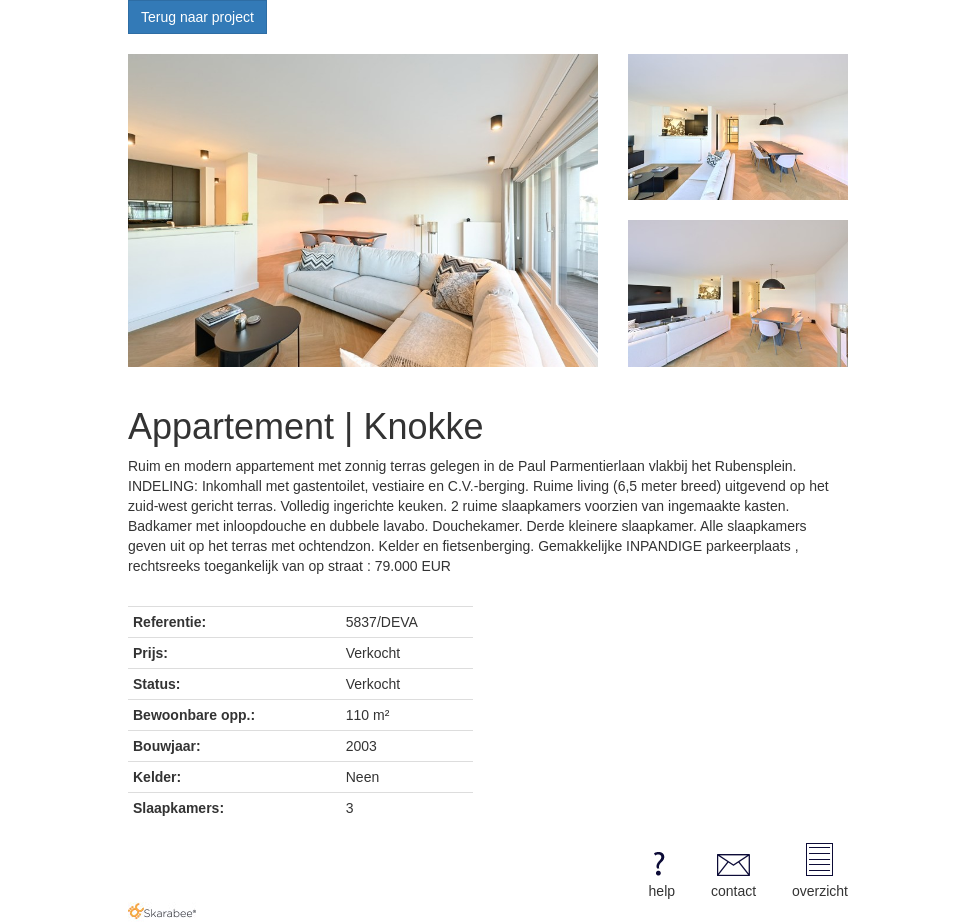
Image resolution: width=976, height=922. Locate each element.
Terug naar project (197, 17)
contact (733, 871)
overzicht (820, 871)
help (658, 871)
